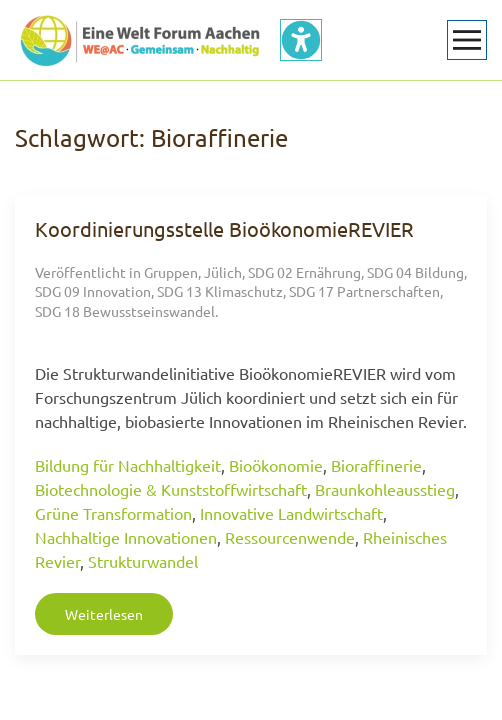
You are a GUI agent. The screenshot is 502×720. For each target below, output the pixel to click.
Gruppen (171, 272)
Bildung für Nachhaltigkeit (128, 465)
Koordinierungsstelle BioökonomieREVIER (224, 228)
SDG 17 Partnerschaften (364, 291)
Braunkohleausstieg (385, 489)
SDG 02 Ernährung (304, 272)
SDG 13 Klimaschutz (220, 291)
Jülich (223, 272)
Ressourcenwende (290, 537)
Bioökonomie (276, 465)
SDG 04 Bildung (415, 272)
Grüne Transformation (113, 513)
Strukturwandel (143, 561)
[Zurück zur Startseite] (140, 40)
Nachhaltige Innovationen (126, 537)
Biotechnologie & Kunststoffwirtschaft (171, 489)
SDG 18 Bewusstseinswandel (125, 311)
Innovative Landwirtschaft (291, 513)
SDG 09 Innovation (93, 291)
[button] (467, 40)
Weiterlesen (104, 614)
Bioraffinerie (376, 465)
